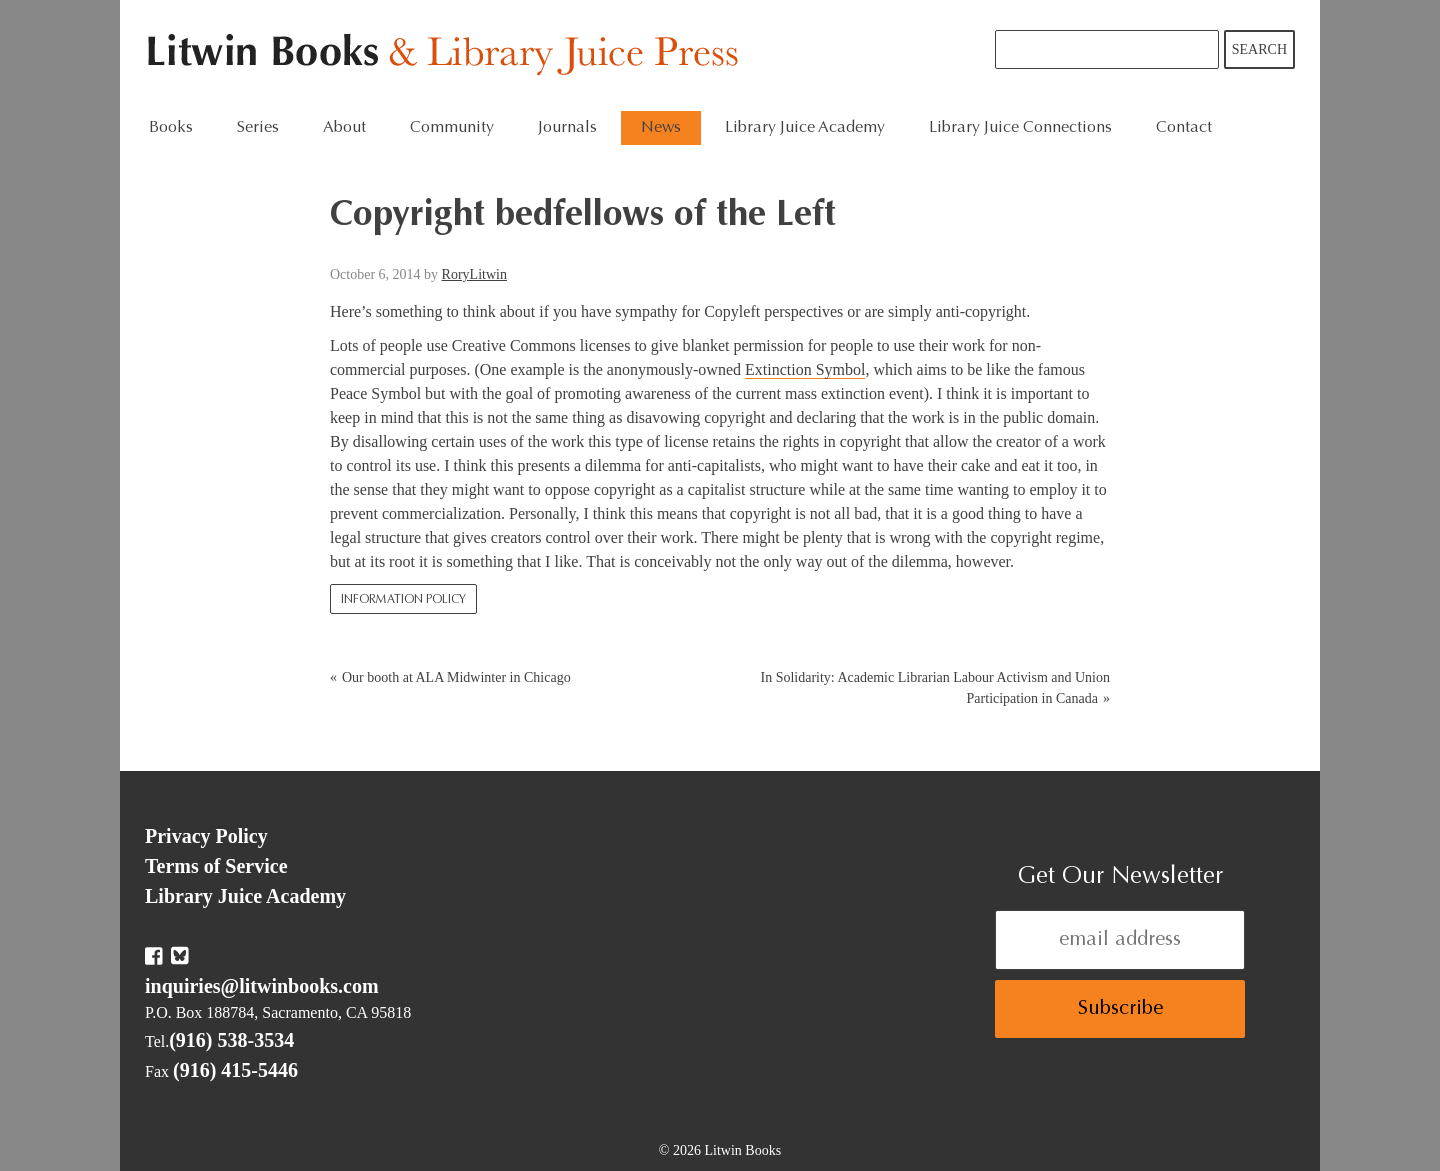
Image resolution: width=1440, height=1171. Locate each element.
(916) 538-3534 (231, 1040)
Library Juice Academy (805, 128)
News (661, 128)
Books (171, 128)
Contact (1184, 128)
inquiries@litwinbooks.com (262, 986)
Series (258, 128)
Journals (567, 128)
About (344, 128)
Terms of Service (216, 866)
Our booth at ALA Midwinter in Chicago (456, 677)
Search (1259, 49)
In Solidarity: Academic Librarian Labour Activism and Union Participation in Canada (935, 688)
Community (452, 128)
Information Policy (403, 600)
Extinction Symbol (805, 369)
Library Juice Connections (1020, 128)
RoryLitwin (474, 274)
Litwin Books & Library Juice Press (447, 55)
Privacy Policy (206, 836)
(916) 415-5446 (235, 1070)
